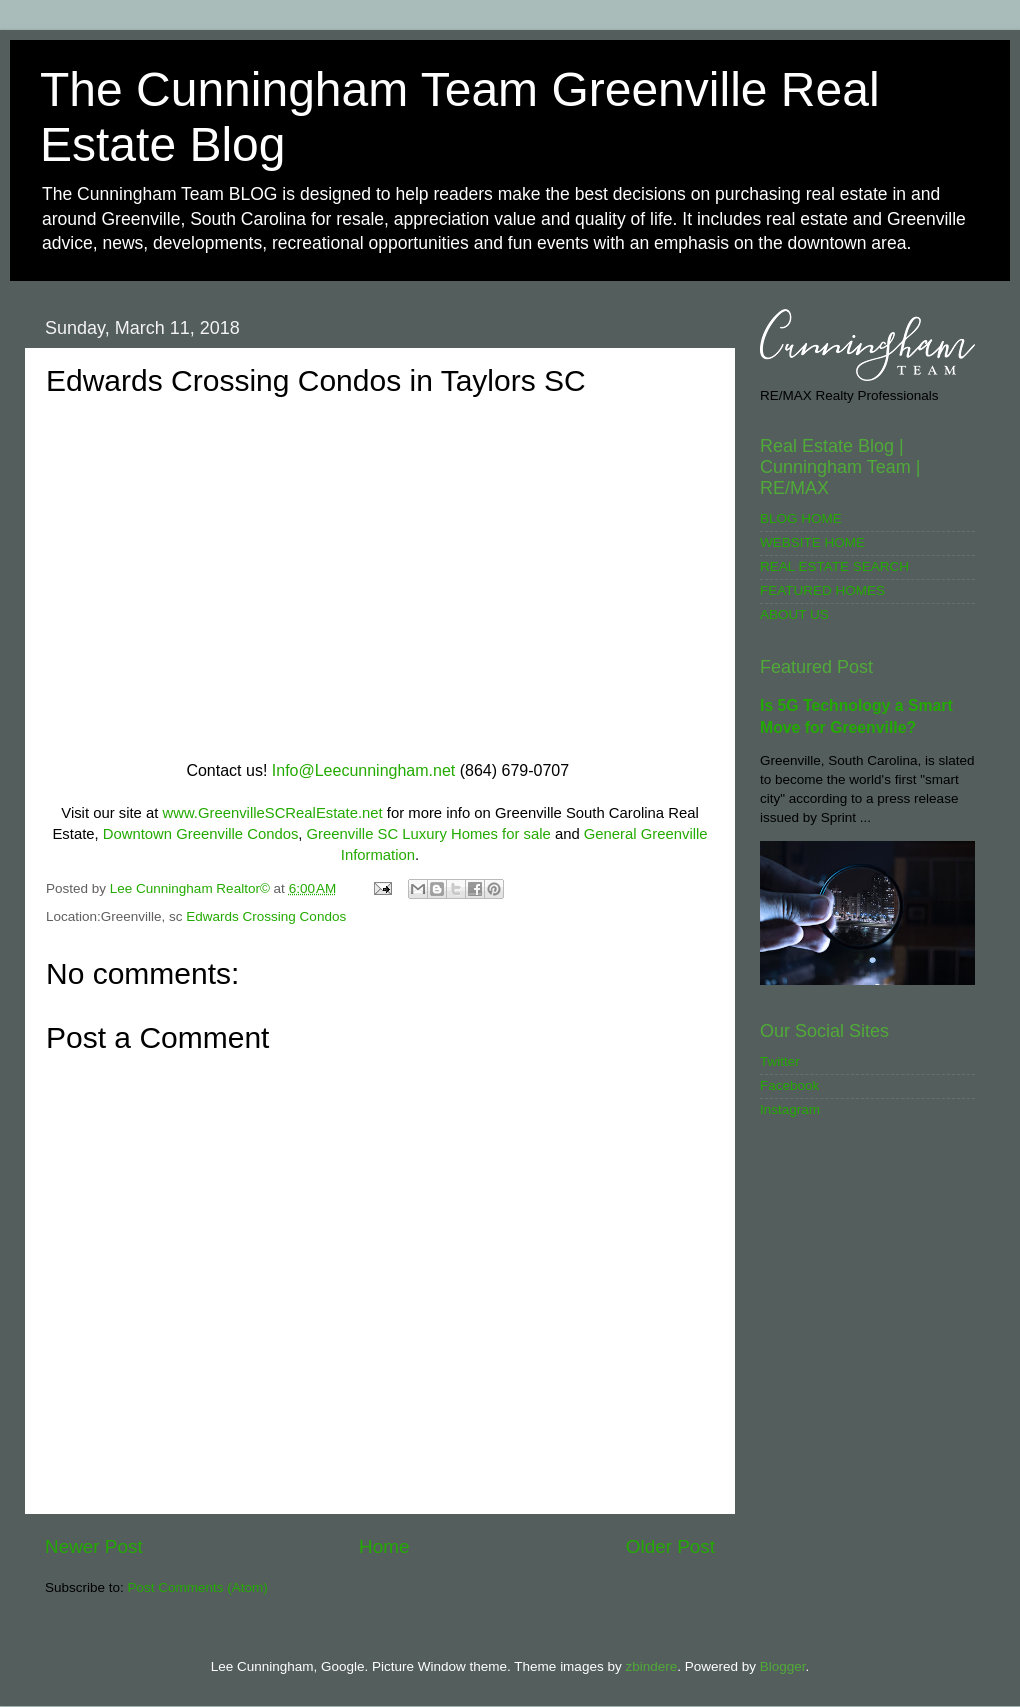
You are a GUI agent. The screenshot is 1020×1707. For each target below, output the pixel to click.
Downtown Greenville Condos (201, 834)
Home (384, 1546)
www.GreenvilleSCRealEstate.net (272, 813)
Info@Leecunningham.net (363, 770)
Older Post (670, 1546)
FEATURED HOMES (822, 590)
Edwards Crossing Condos (266, 916)
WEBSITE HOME (812, 542)
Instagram (790, 1109)
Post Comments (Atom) (198, 1587)
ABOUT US (794, 614)
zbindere (651, 1666)
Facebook (789, 1085)
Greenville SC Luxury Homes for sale (429, 834)
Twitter (780, 1061)
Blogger (783, 1666)
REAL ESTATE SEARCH (834, 566)
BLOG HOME (801, 518)
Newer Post (94, 1546)
